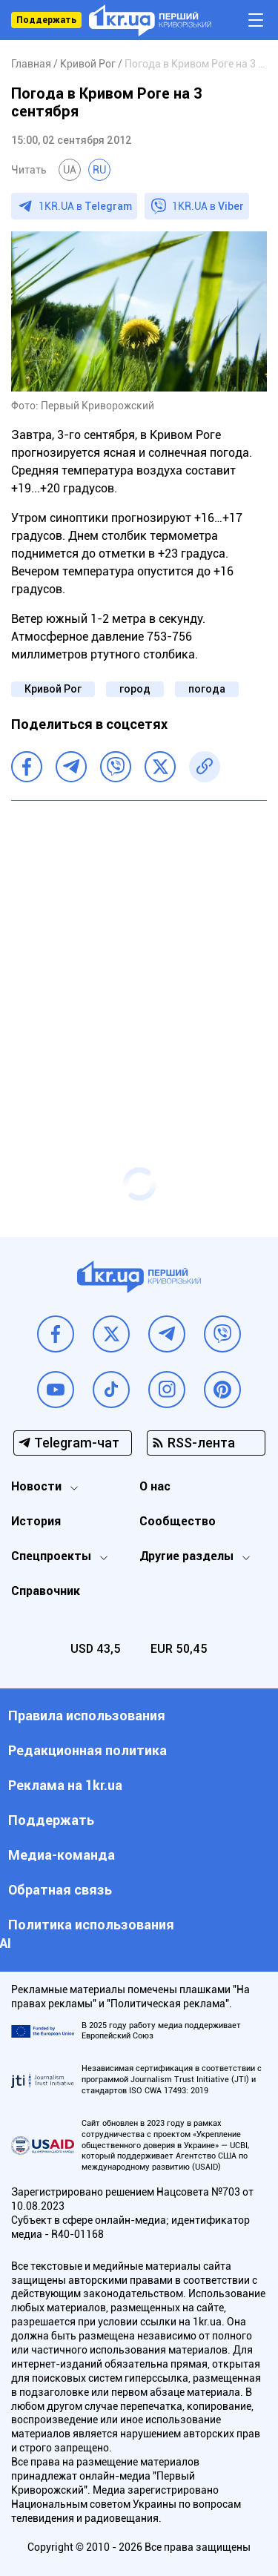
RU (99, 170)
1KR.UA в (85, 206)
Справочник (45, 1591)
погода (206, 689)
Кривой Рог (53, 689)
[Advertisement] (139, 955)
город (134, 689)
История (36, 1521)
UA (69, 170)
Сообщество (177, 1521)
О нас (155, 1486)
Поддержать (46, 20)
